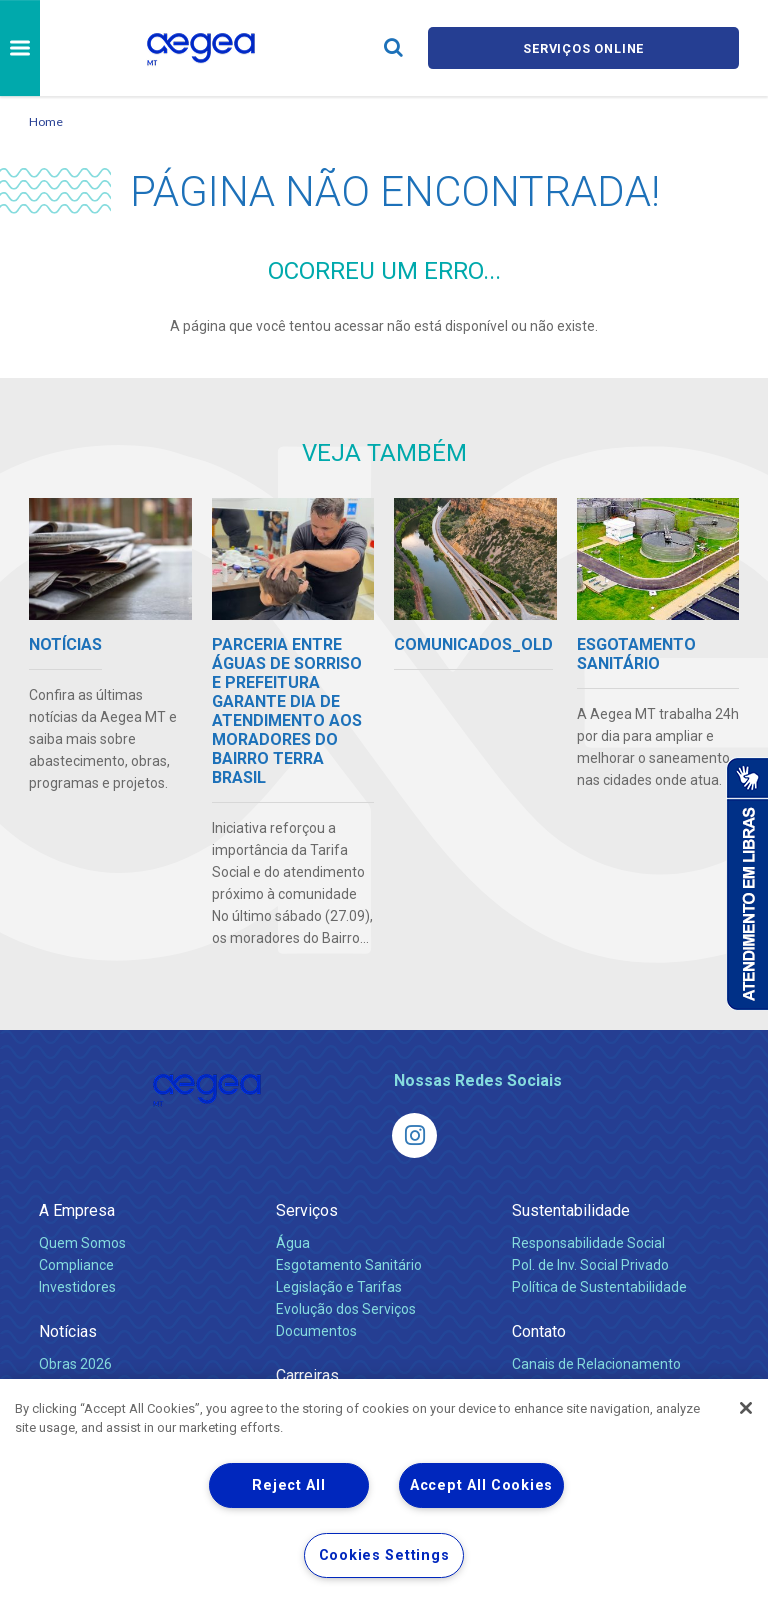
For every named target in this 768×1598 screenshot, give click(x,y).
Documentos (316, 1331)
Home (46, 121)
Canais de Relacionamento (596, 1364)
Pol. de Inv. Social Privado (590, 1265)
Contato (539, 1331)
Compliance (76, 1265)
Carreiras (307, 1375)
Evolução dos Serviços (346, 1309)
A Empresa (77, 1210)
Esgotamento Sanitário (349, 1265)
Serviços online (584, 47)
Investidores (77, 1287)
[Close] (746, 1408)
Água (293, 1243)
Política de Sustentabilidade (599, 1287)
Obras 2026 (75, 1364)
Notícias (68, 1331)
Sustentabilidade (571, 1210)
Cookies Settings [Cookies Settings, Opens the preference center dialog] (384, 1555)
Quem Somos (82, 1243)
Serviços (307, 1210)
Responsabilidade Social (588, 1243)
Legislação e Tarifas (339, 1287)
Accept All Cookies (481, 1485)
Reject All (288, 1485)
